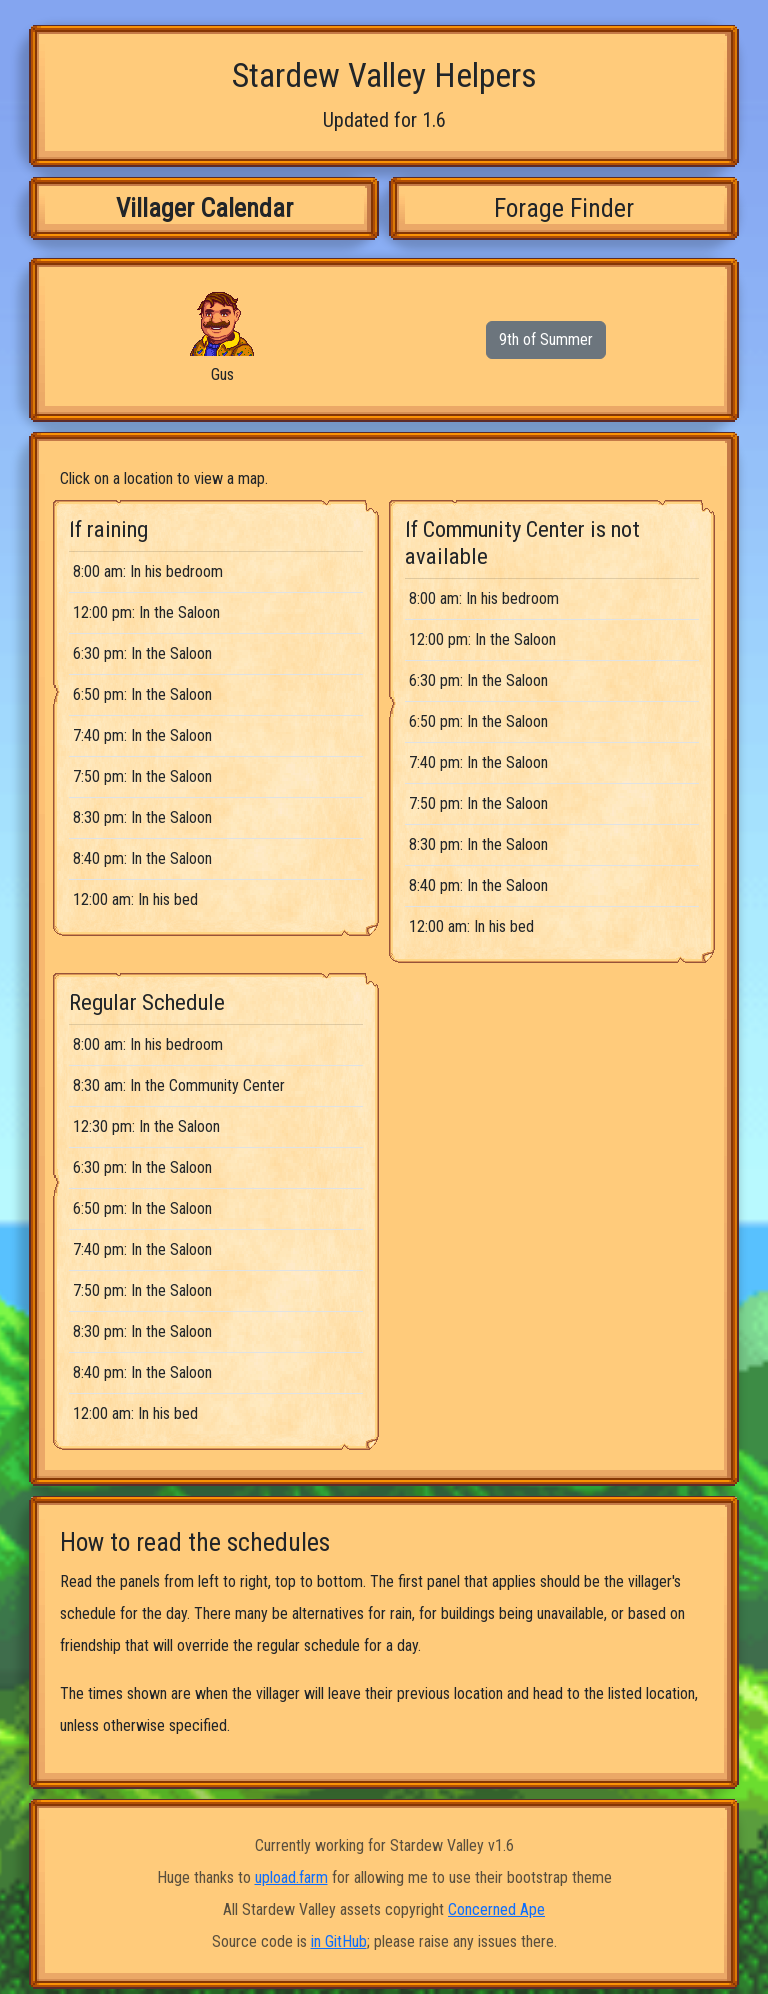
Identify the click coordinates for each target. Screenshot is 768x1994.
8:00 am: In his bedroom (148, 571)
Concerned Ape (496, 1909)
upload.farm (291, 1877)
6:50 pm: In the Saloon (142, 694)
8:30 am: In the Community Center (179, 1085)
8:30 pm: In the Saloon (142, 817)
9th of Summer (546, 339)
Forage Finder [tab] (564, 208)
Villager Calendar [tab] (204, 208)
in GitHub (339, 1941)
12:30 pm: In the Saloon (146, 1126)
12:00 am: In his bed (135, 899)
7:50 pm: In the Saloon (142, 776)
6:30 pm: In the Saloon (142, 653)
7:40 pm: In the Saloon (142, 735)
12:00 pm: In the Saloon (146, 612)
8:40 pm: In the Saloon (142, 858)
